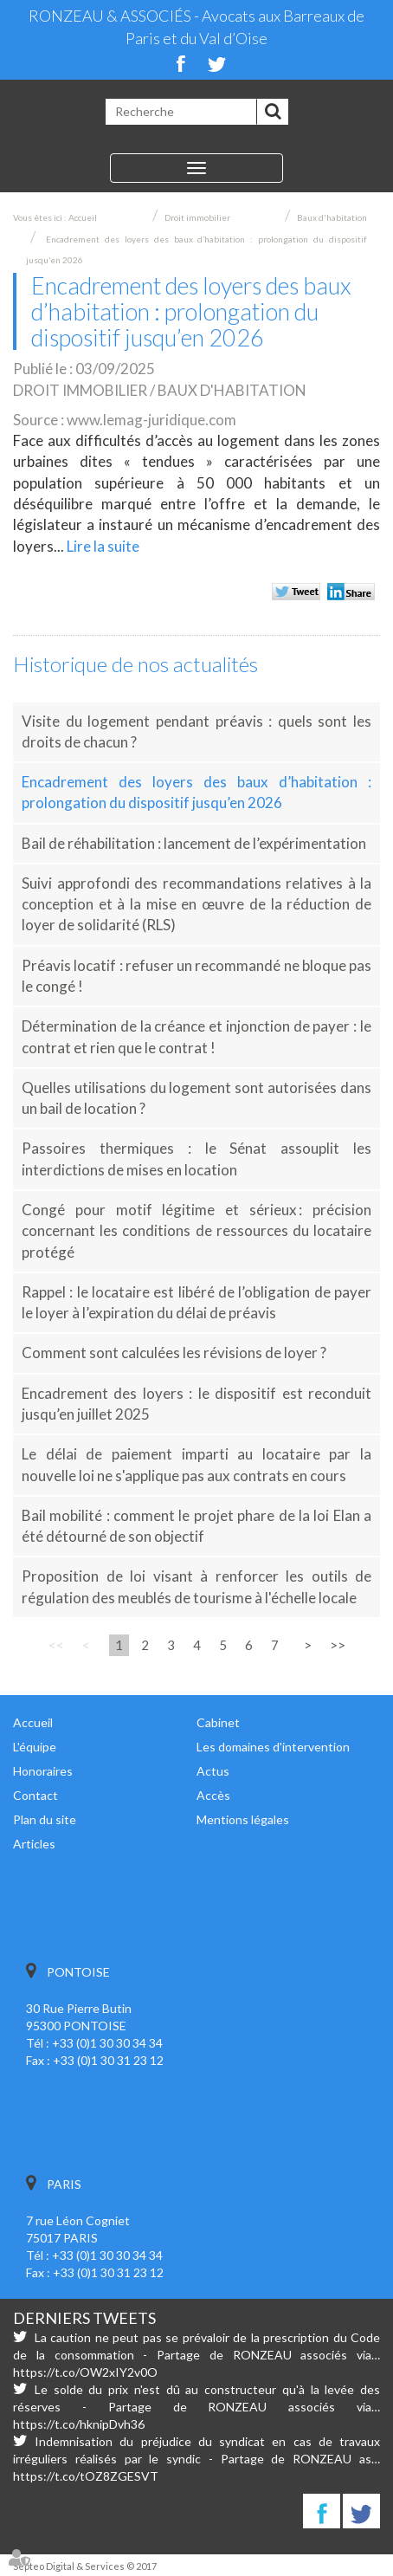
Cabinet (218, 1722)
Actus (212, 1771)
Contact (35, 1795)
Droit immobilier (197, 217)
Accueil (82, 217)
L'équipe (34, 1746)
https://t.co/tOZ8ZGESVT (85, 2476)
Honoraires (43, 1771)
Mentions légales (242, 1819)
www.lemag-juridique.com (151, 420)
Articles (34, 1843)
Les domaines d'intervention (273, 1746)
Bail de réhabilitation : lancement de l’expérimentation (194, 843)
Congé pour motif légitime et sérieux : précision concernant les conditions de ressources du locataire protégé (196, 1231)
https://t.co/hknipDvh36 (79, 2424)
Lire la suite (103, 546)
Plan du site (44, 1819)
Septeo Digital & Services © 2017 (85, 2566)
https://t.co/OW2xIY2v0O (85, 2372)
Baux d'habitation (332, 217)
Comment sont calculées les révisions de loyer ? (174, 1352)
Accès (213, 1795)
